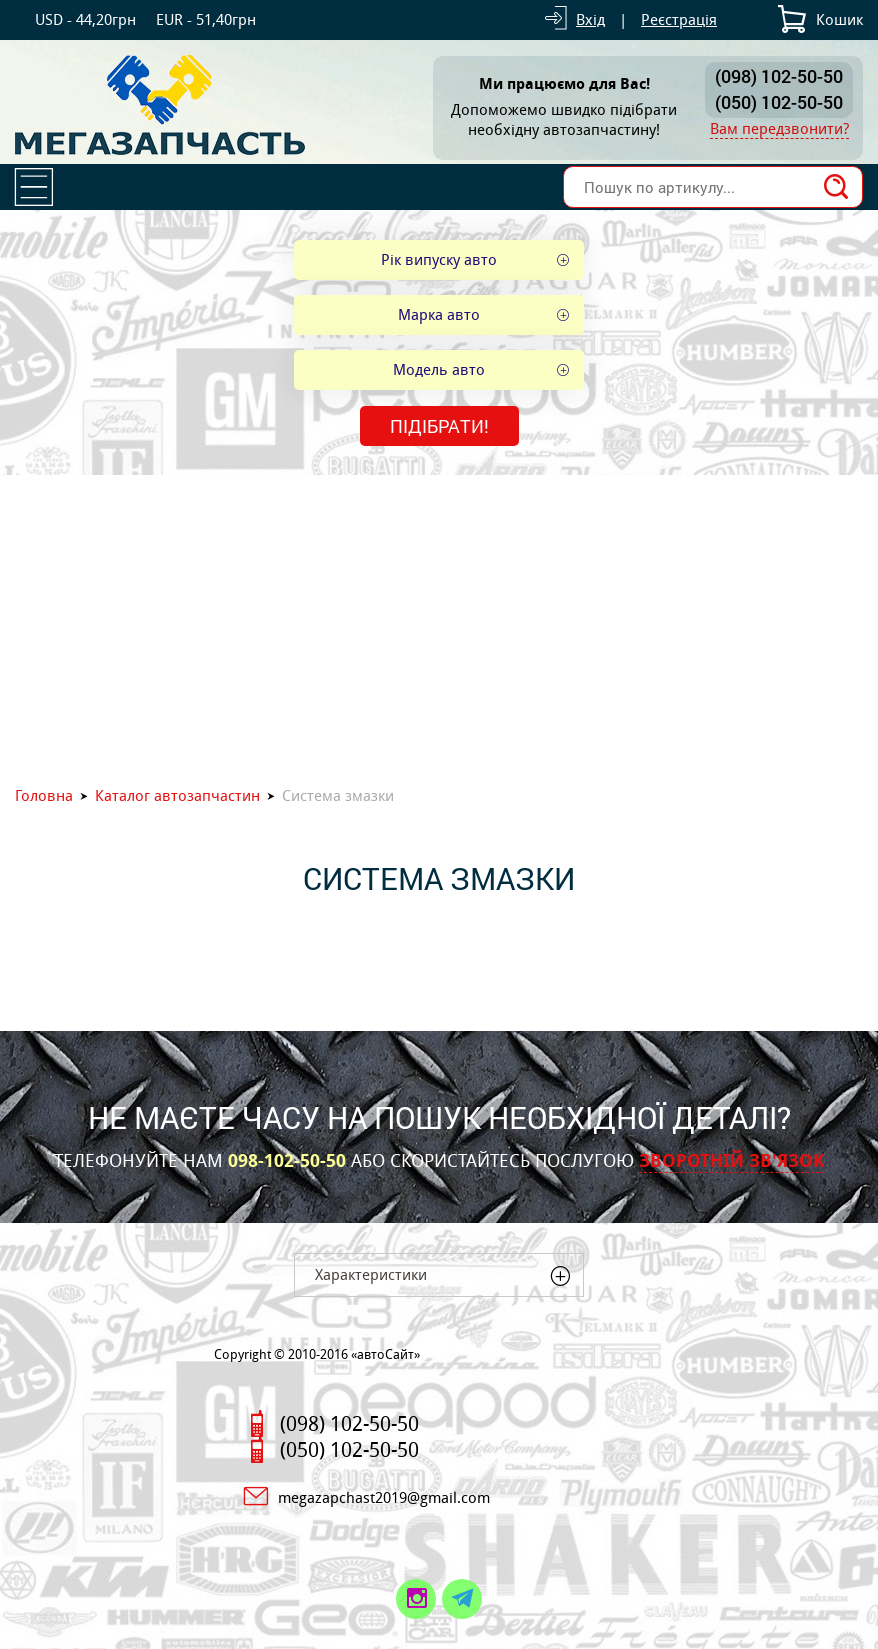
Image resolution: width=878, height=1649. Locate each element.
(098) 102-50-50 (779, 76)
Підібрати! (439, 426)
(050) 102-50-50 (779, 102)
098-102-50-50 (287, 1161)
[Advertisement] (439, 625)
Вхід (590, 19)
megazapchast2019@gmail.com (384, 1497)
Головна (44, 795)
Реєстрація (679, 19)
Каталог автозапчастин (177, 795)
